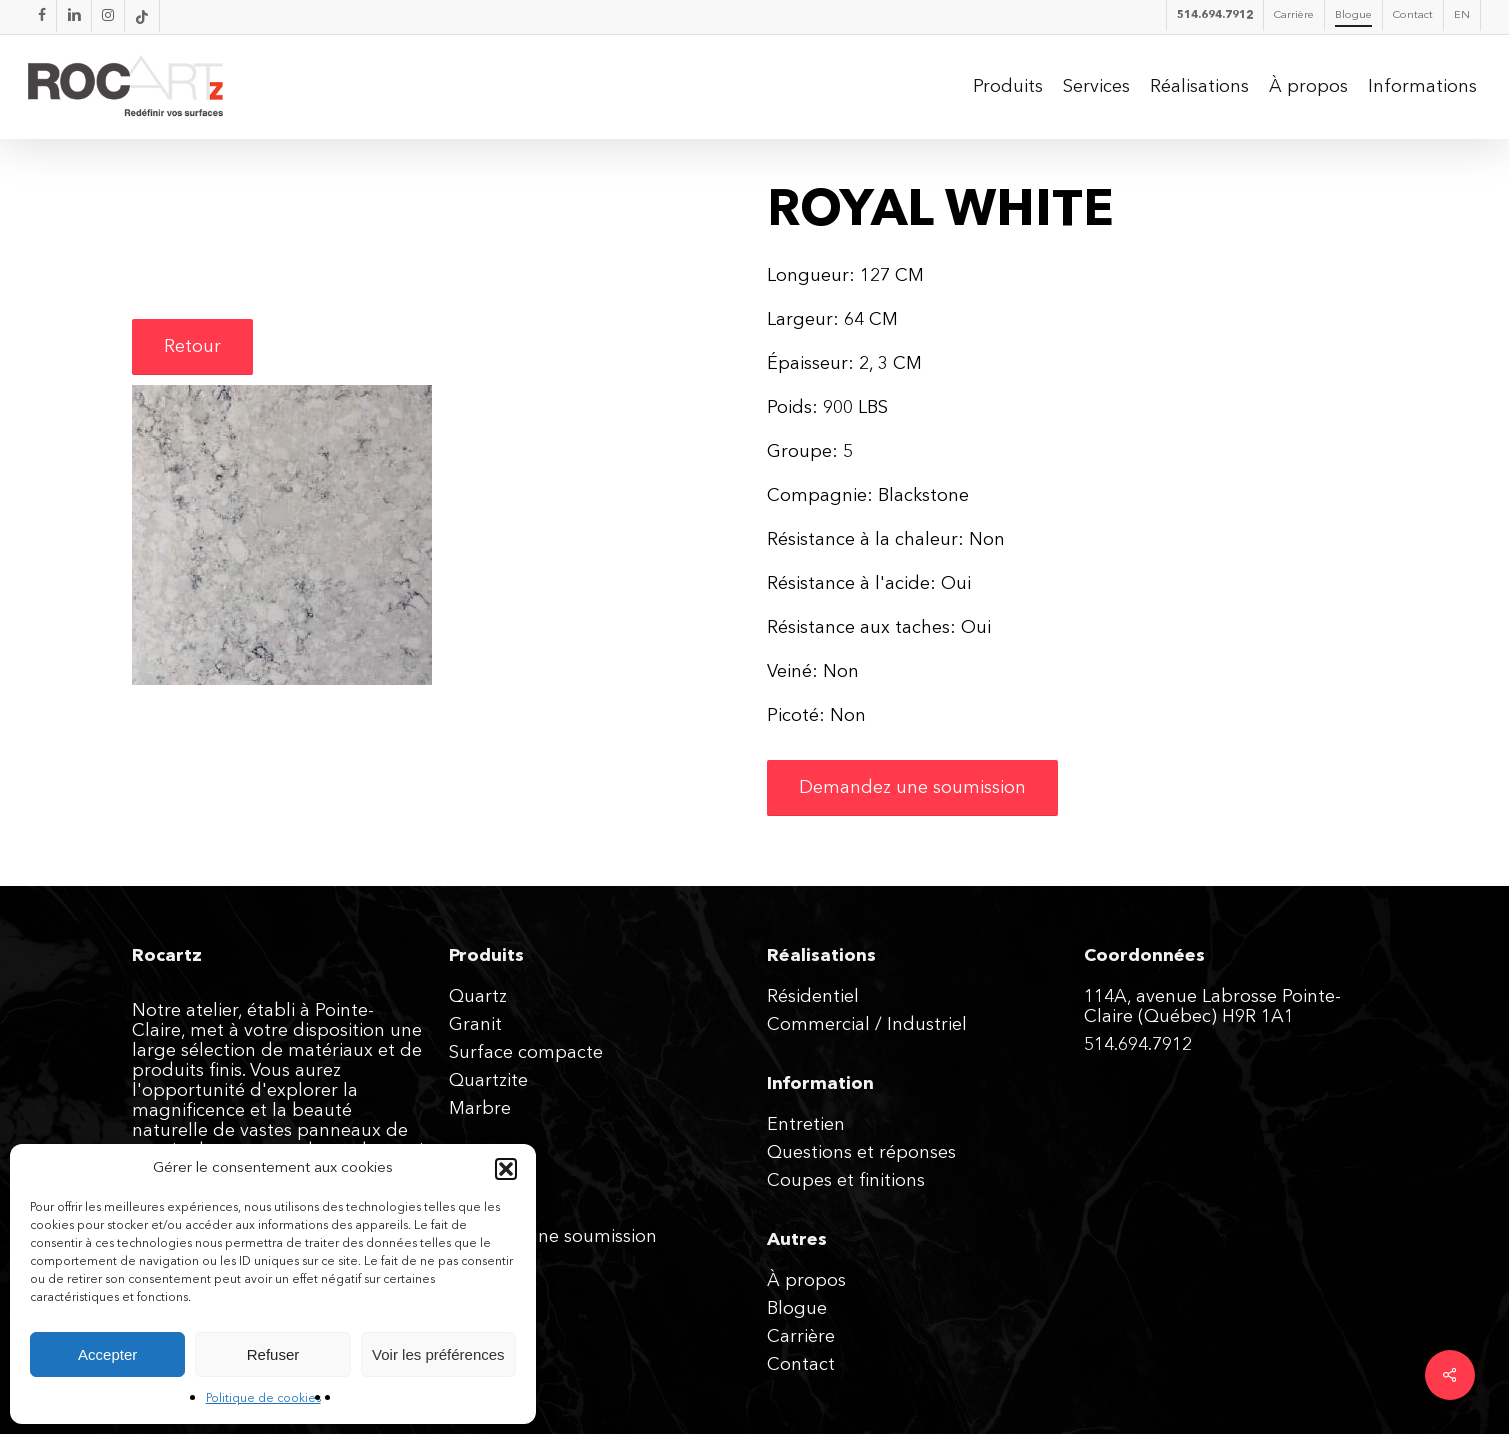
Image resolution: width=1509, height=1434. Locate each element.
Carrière (801, 1337)
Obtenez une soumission (553, 1237)
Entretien (806, 1125)
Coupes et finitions (846, 1181)
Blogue (797, 1309)
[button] (506, 1169)
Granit (475, 1025)
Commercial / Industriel (867, 1025)
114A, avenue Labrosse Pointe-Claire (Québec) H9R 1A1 (1212, 1007)
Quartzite (488, 1081)
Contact (801, 1365)
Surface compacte (526, 1053)
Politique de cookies (263, 1399)
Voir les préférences (438, 1354)
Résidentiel (813, 997)
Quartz (478, 997)
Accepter (107, 1354)
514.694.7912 (1138, 1045)
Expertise (488, 1209)
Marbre (480, 1109)
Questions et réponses (861, 1153)
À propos (806, 1281)
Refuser (273, 1354)
